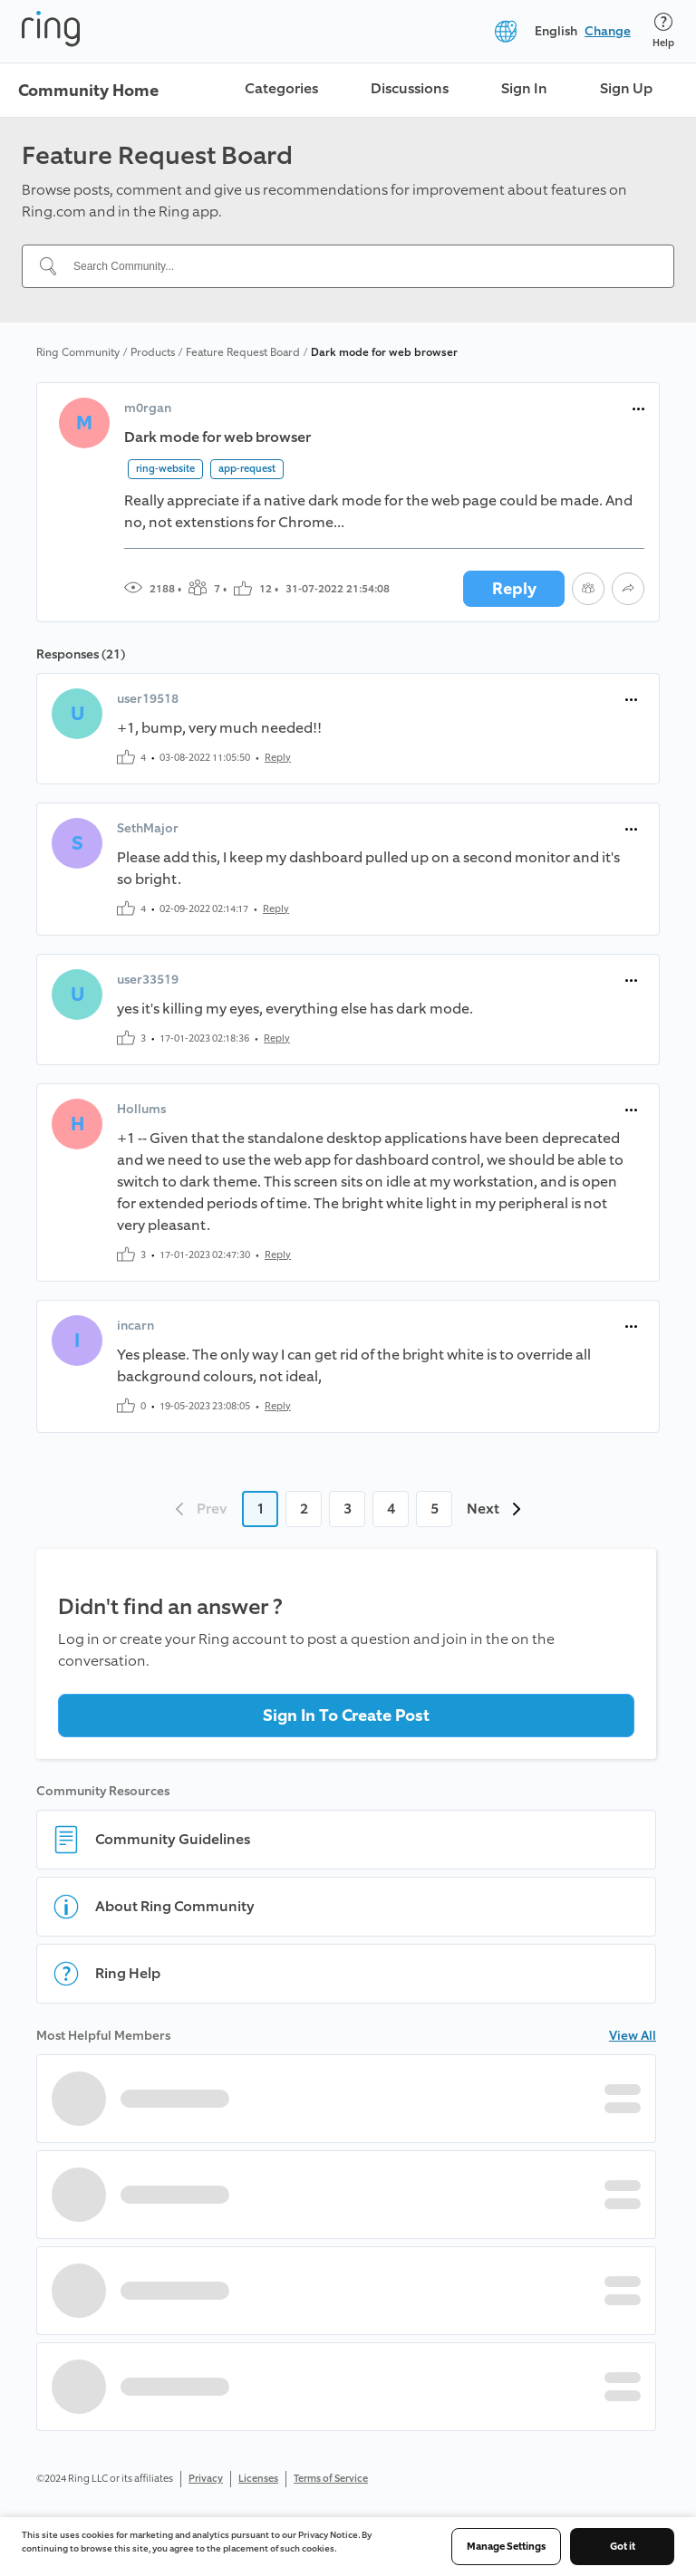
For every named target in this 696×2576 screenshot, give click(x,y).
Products (152, 352)
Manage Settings (506, 2546)
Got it (622, 2546)
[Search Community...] (359, 266)
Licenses (258, 2478)
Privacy (205, 2478)
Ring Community (78, 352)
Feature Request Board (243, 352)
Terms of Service (331, 2478)
